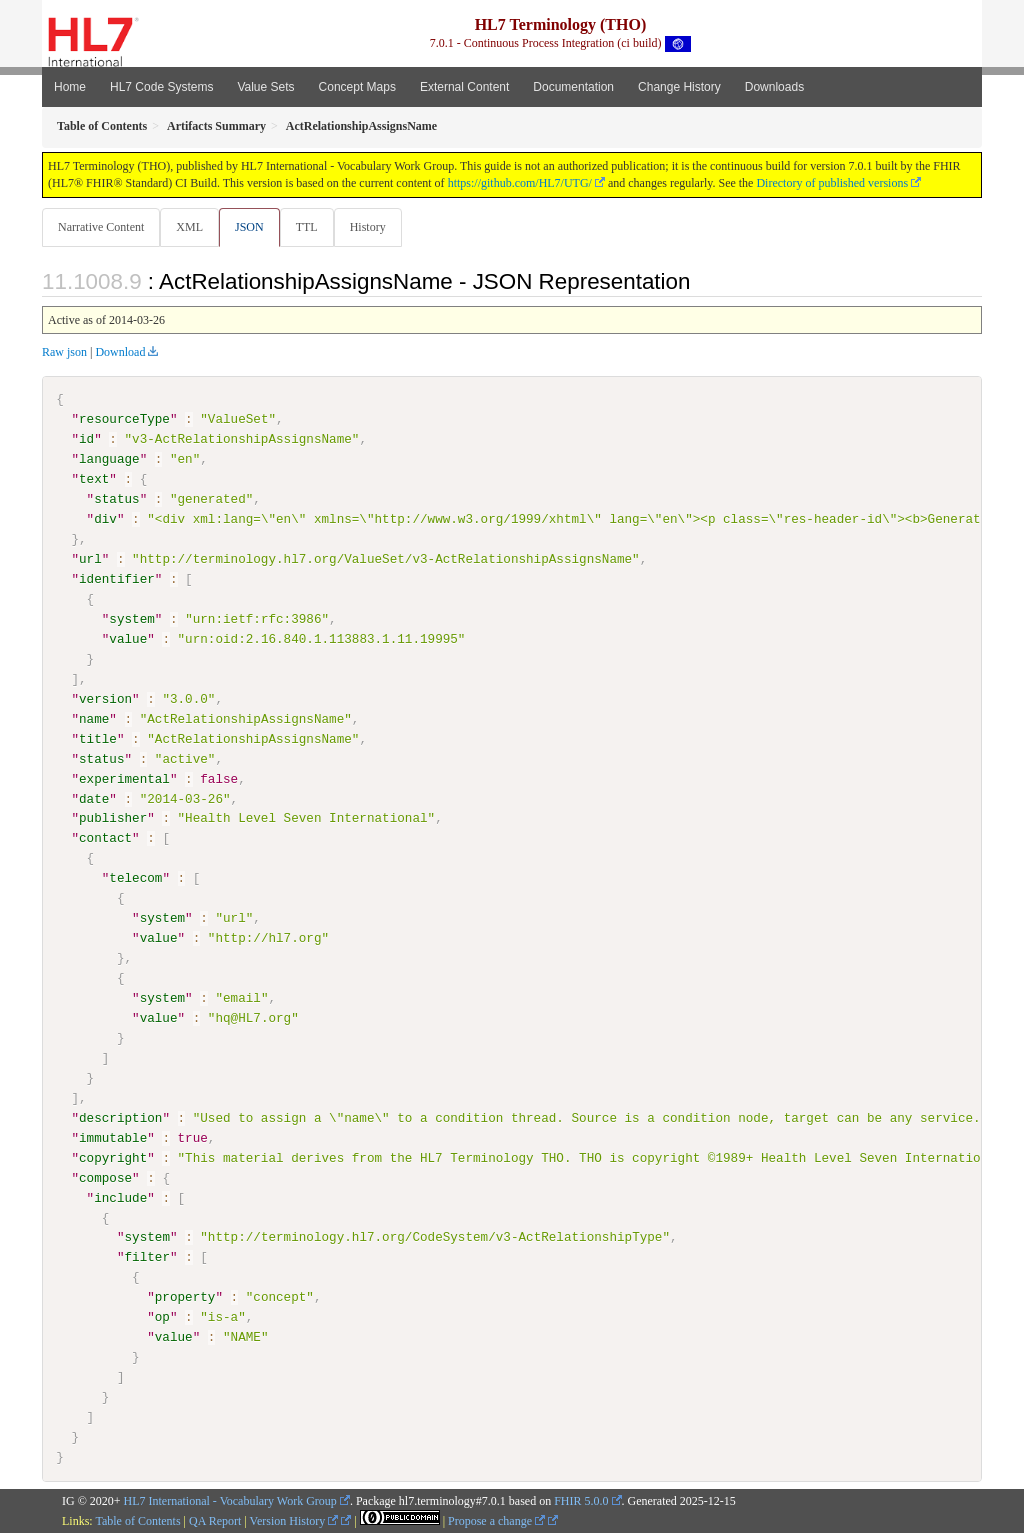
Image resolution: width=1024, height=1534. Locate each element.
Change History (679, 87)
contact (105, 839)
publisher (113, 819)
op (162, 1318)
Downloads (774, 87)
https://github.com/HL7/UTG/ (520, 183)
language (109, 460)
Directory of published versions (832, 183)
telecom (135, 879)
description (120, 1118)
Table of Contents (137, 1521)
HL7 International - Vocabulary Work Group (230, 1501)
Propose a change (496, 1521)
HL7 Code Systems (161, 87)
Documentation (573, 87)
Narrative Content (101, 227)
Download (120, 353)
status (116, 500)
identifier (117, 580)
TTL (313, 227)
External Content (464, 87)
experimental (124, 779)
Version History (294, 1521)
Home (70, 87)
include (120, 1198)
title (98, 739)
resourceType (124, 420)
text (94, 480)
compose (105, 1178)
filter (146, 1258)
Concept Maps (357, 87)
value (128, 640)
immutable (113, 1138)
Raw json (64, 353)
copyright (113, 1158)
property (185, 1298)
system (131, 620)
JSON (253, 227)
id (86, 440)
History (376, 227)
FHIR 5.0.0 (581, 1501)
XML (191, 227)
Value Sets (265, 87)
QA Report (215, 1521)
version (105, 700)
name (94, 719)
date (94, 799)
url (90, 560)
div (105, 520)
